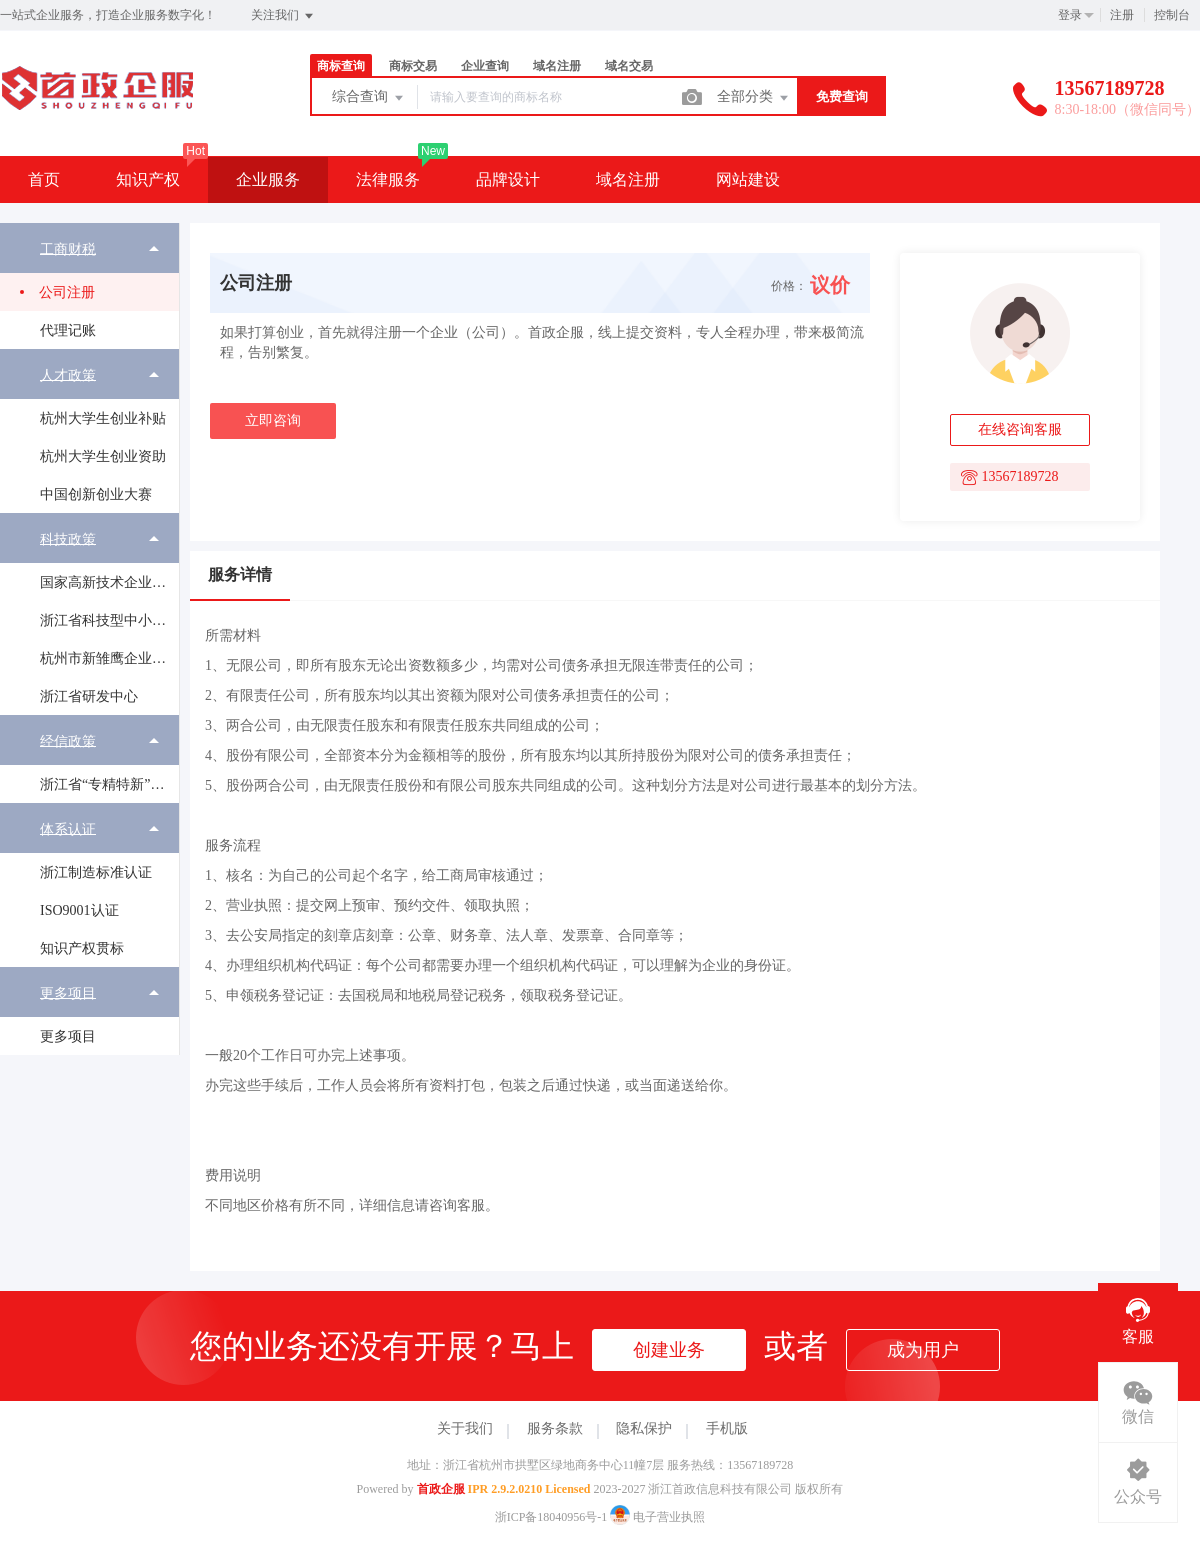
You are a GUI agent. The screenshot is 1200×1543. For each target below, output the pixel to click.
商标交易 (413, 66)
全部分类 (754, 98)
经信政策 (68, 740)
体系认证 (68, 828)
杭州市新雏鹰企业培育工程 (109, 658)
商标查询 (341, 66)
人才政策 (68, 374)
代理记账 (68, 330)
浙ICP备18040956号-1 (551, 1517)
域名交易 (629, 66)
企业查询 (485, 66)
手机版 (727, 1428)
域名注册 (557, 66)
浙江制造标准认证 (96, 872)
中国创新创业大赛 (96, 494)
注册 (1122, 15)
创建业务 (669, 1350)
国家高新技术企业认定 (109, 582)
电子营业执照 (657, 1517)
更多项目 (68, 992)
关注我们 (283, 16)
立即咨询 (273, 420)
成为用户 (923, 1350)
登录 (1070, 15)
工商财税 (68, 248)
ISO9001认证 (79, 910)
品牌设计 (508, 179)
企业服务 (268, 179)
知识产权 (148, 179)
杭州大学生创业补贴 (103, 418)
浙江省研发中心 (89, 696)
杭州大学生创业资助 (103, 456)
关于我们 (465, 1428)
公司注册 (67, 292)
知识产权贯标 (82, 948)
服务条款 (555, 1428)
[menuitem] (89, 286)
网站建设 (748, 179)
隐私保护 (644, 1428)
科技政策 (68, 538)
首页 (44, 179)
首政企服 (441, 1489)
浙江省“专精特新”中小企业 (109, 784)
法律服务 (388, 179)
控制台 (1172, 15)
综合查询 (369, 98)
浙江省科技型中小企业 (109, 620)
